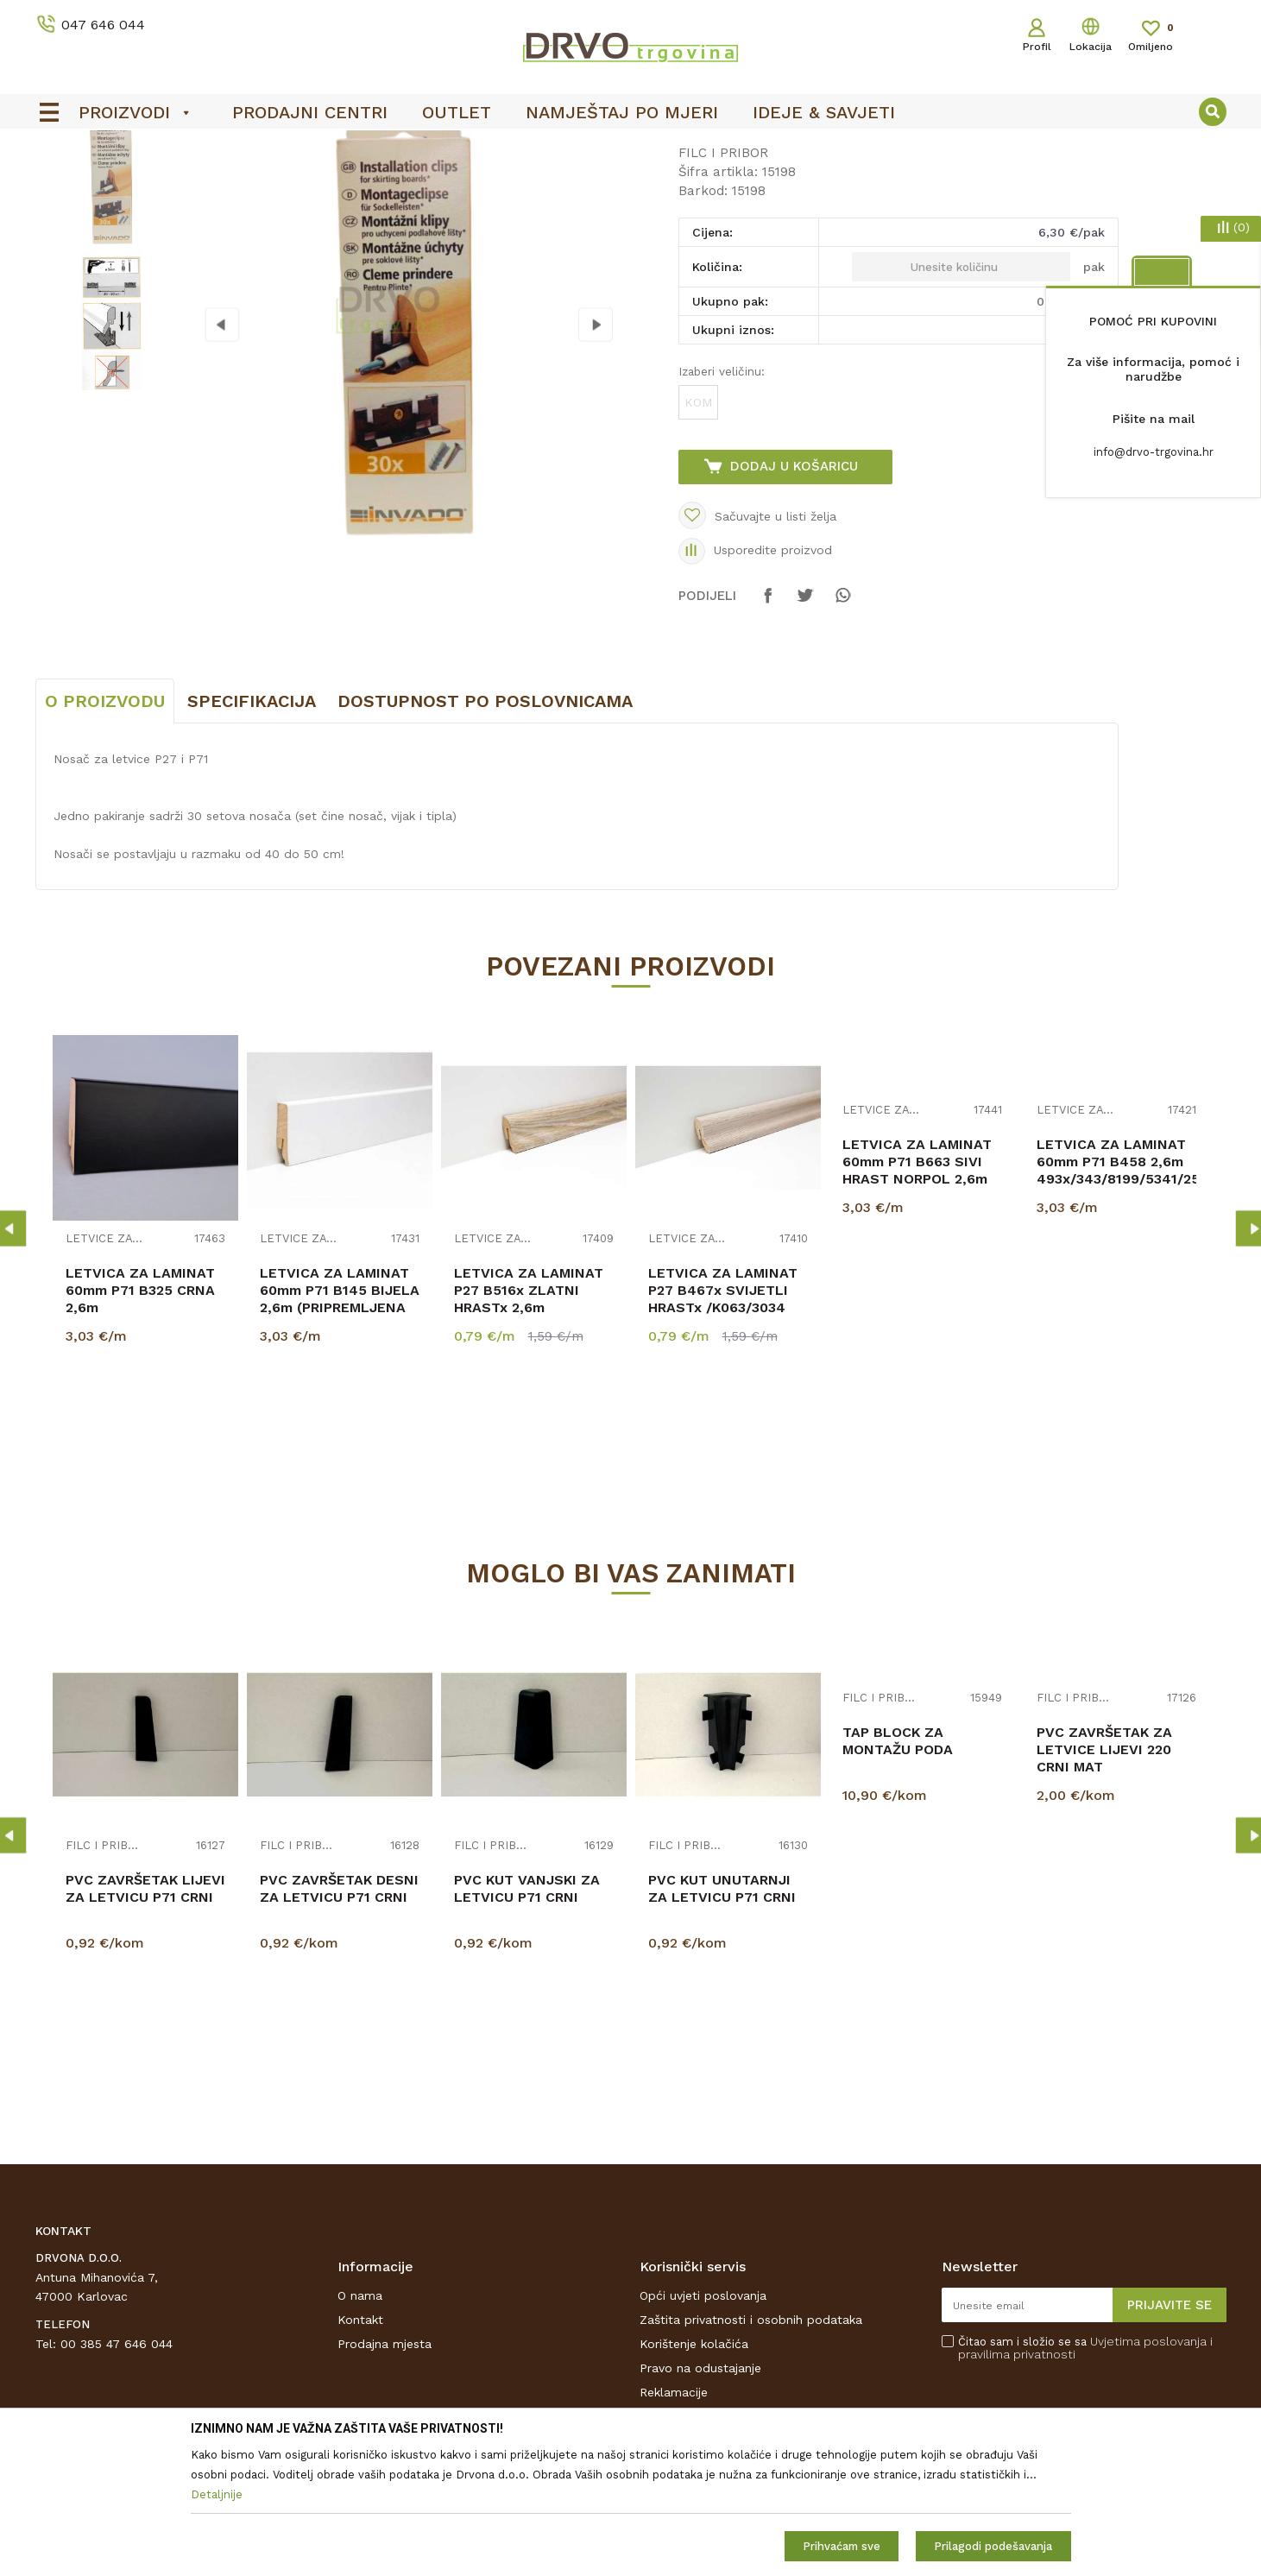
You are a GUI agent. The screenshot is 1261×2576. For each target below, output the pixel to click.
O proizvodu (105, 829)
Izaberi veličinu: (721, 500)
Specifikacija (251, 829)
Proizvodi (60, 182)
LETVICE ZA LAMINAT (104, 1367)
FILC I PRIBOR (244, 182)
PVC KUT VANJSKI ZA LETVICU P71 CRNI (527, 2017)
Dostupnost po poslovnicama (485, 829)
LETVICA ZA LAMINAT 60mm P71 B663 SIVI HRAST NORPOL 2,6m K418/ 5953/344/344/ (917, 1299)
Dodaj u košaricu (794, 595)
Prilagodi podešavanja (993, 2546)
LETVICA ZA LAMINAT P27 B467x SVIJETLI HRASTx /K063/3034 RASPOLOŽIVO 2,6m (723, 1427)
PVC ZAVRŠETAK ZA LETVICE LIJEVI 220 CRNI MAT (1104, 1878)
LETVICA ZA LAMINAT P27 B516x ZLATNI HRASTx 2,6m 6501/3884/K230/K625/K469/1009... (534, 1427)
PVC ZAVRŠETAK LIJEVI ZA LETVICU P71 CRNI (145, 2017)
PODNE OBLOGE (145, 182)
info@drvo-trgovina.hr (1154, 451)
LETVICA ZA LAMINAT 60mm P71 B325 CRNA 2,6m (140, 1418)
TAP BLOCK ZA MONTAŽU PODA (897, 1869)
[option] (110, 308)
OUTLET (564, 148)
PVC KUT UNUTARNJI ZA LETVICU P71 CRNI (722, 2017)
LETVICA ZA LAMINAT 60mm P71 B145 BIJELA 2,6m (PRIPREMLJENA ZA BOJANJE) (339, 1427)
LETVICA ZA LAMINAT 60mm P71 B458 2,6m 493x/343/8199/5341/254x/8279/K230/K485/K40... (1116, 1290)
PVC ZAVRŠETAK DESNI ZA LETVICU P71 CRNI (339, 2017)
